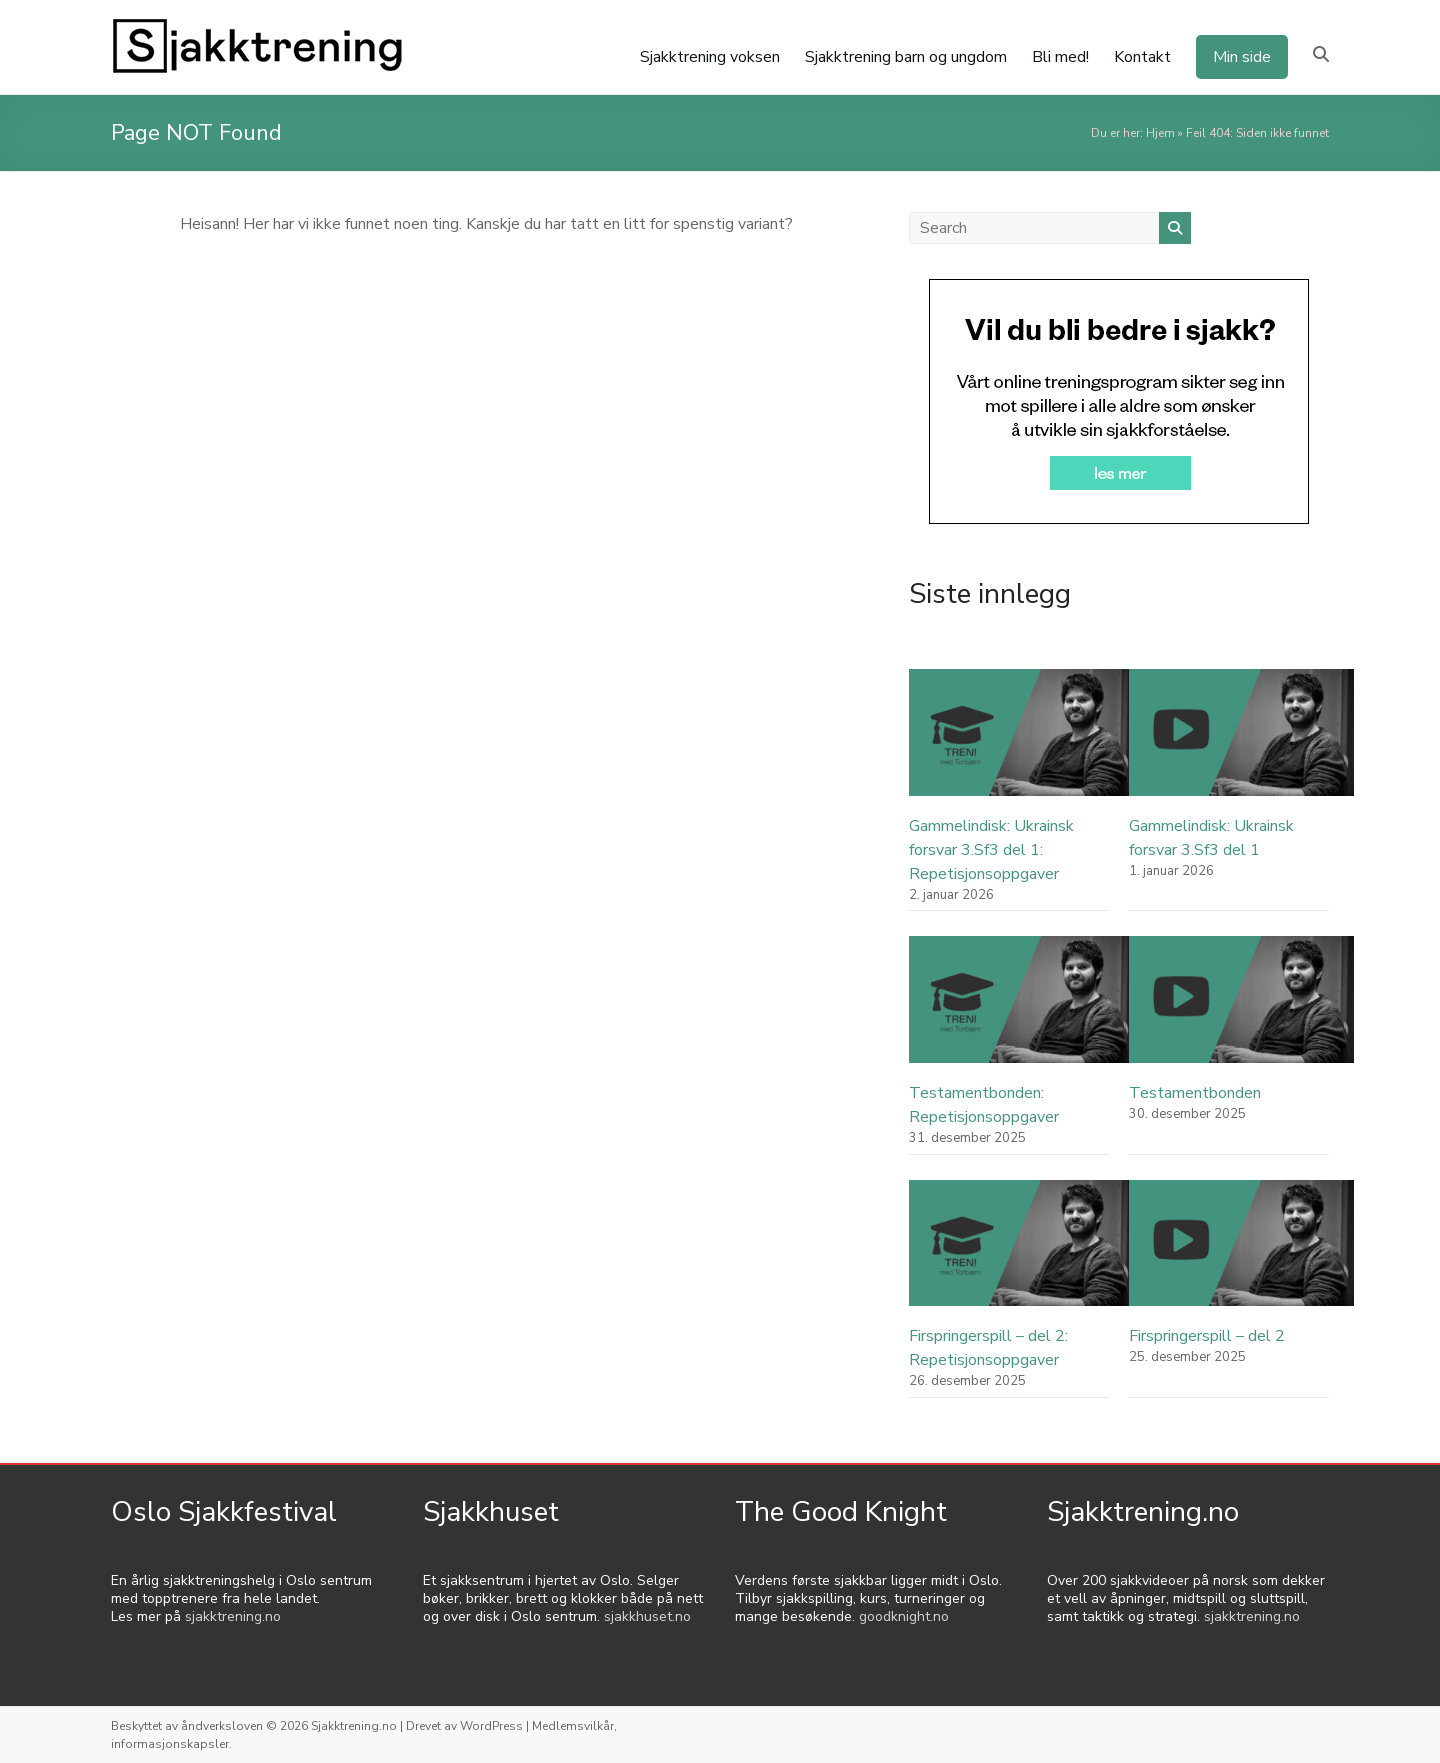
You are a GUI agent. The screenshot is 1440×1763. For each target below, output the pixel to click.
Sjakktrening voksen (710, 57)
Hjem (1160, 133)
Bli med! (1060, 57)
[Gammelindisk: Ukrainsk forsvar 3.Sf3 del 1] (1241, 741)
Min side (1242, 57)
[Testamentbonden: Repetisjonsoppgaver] (1021, 1008)
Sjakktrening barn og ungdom (906, 57)
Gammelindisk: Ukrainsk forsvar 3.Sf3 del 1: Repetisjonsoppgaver (991, 850)
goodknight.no (904, 1616)
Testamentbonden (1195, 1093)
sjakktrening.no (233, 1616)
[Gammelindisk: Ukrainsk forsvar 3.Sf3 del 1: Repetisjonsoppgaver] (1021, 741)
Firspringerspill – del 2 (1207, 1336)
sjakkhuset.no (647, 1616)
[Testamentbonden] (1241, 1008)
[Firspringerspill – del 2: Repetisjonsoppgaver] (1021, 1252)
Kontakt (1142, 57)
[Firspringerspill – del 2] (1241, 1252)
